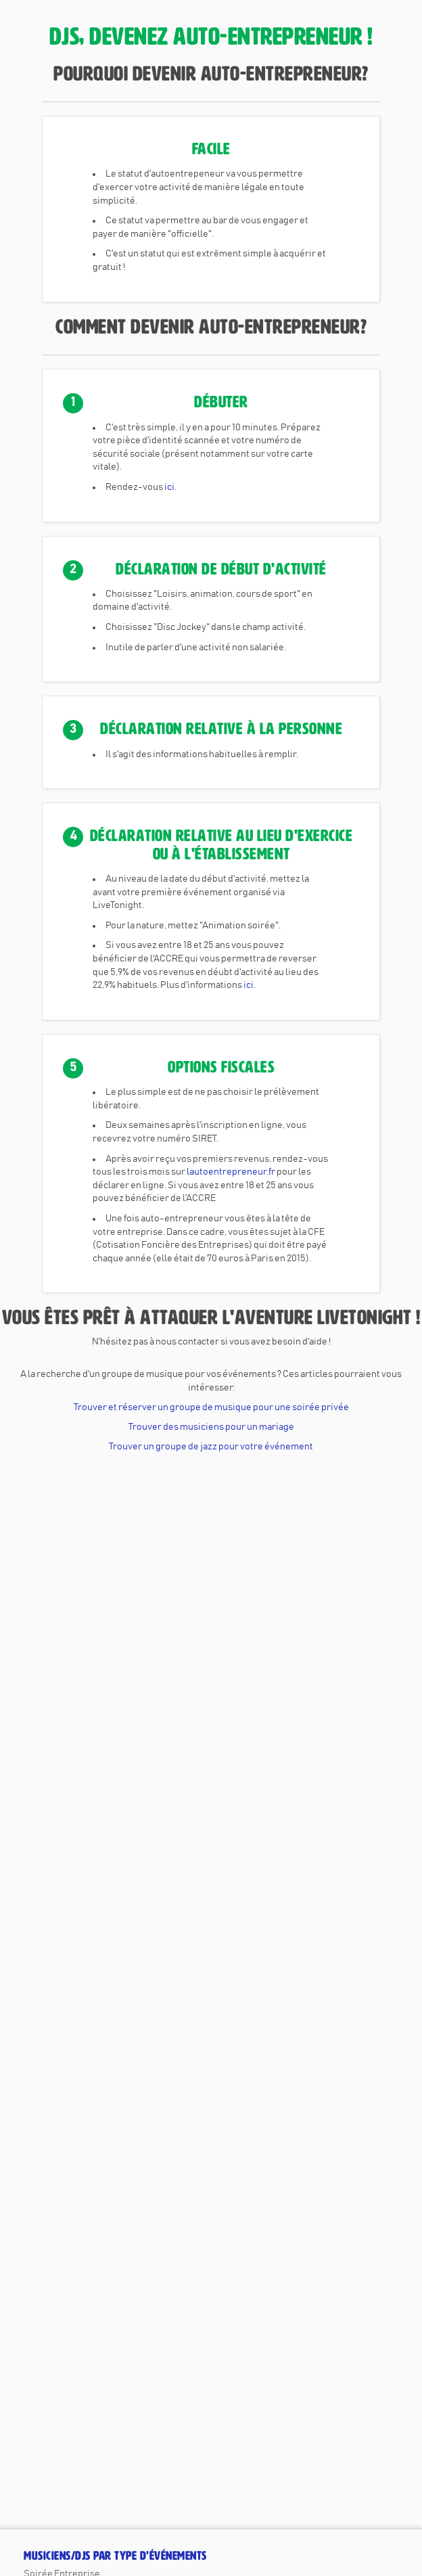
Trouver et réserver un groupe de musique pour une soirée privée (211, 1407)
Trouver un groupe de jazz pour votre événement (211, 1446)
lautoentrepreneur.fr (231, 1172)
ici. (170, 487)
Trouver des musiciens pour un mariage (211, 1427)
